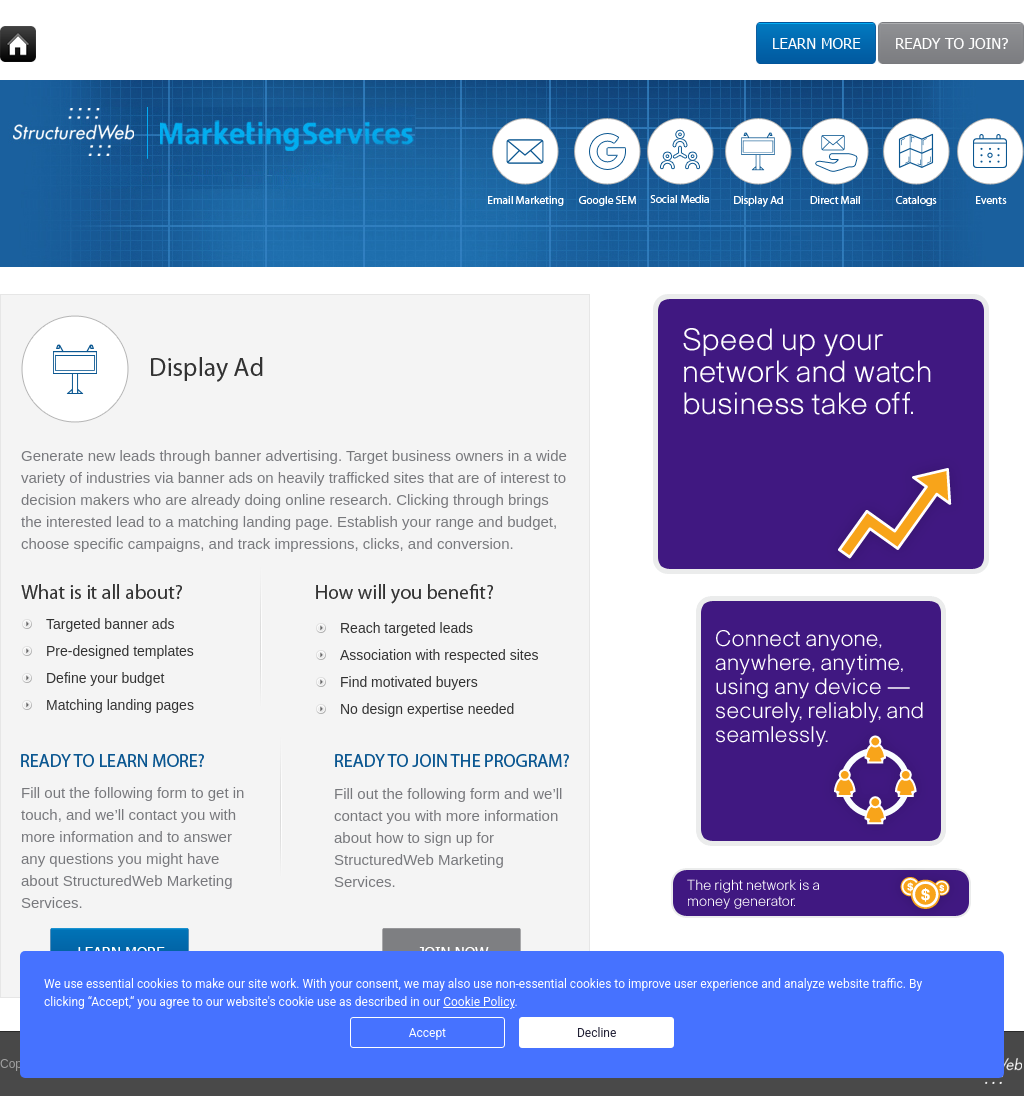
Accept (427, 1033)
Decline (596, 1033)
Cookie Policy (478, 1002)
